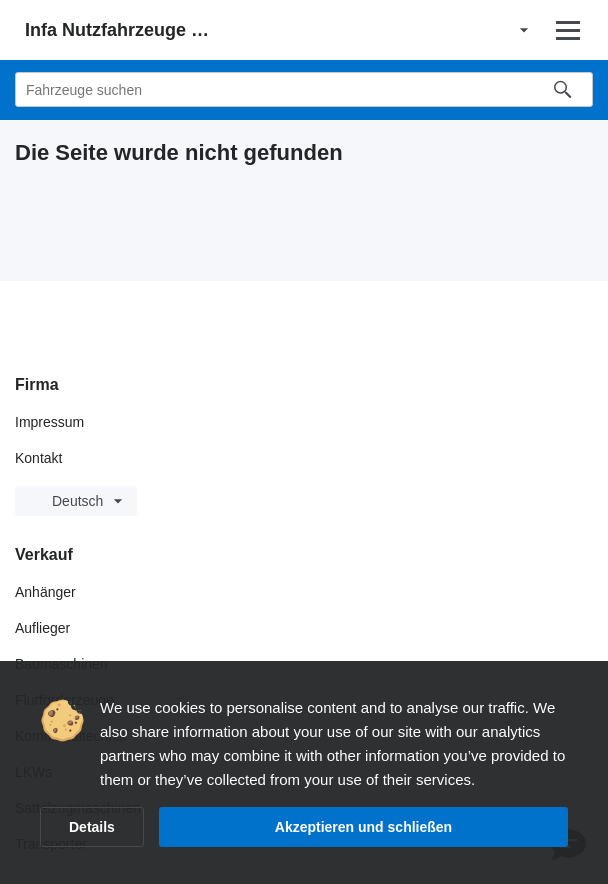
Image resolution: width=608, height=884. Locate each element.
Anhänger (45, 592)
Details (92, 827)
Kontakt (38, 458)
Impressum (49, 422)
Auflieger (42, 628)
